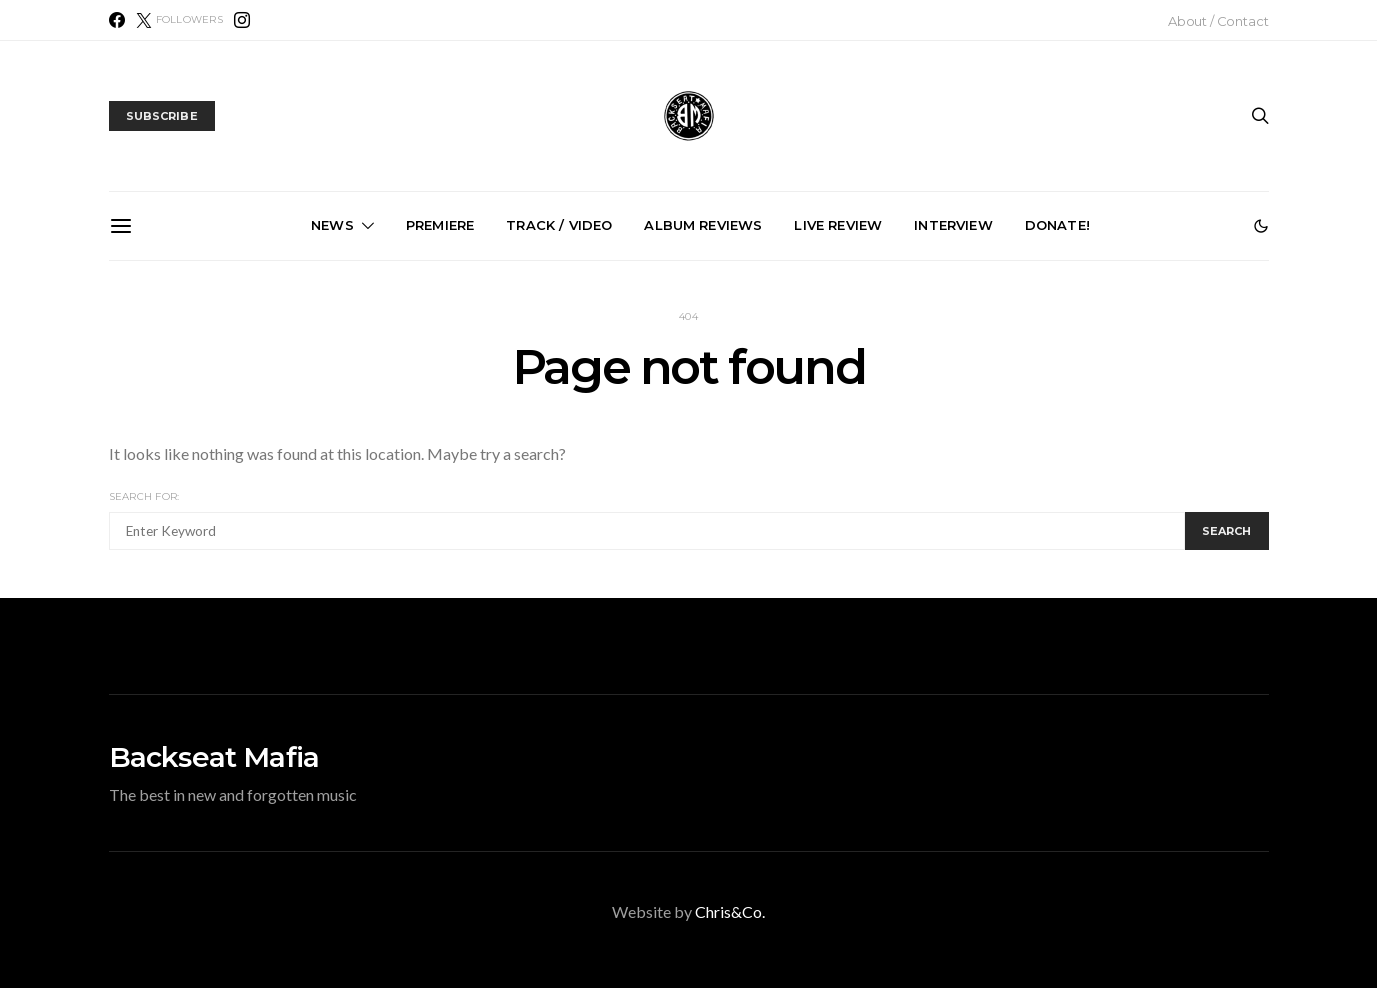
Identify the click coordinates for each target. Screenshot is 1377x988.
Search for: (144, 496)
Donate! (1057, 225)
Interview (953, 225)
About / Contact (1218, 21)
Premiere (440, 225)
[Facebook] (117, 20)
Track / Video (559, 225)
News (332, 225)
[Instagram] (242, 20)
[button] (1261, 226)
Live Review (838, 225)
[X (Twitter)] (179, 20)
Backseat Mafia (214, 757)
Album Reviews (703, 225)
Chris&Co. (730, 911)
